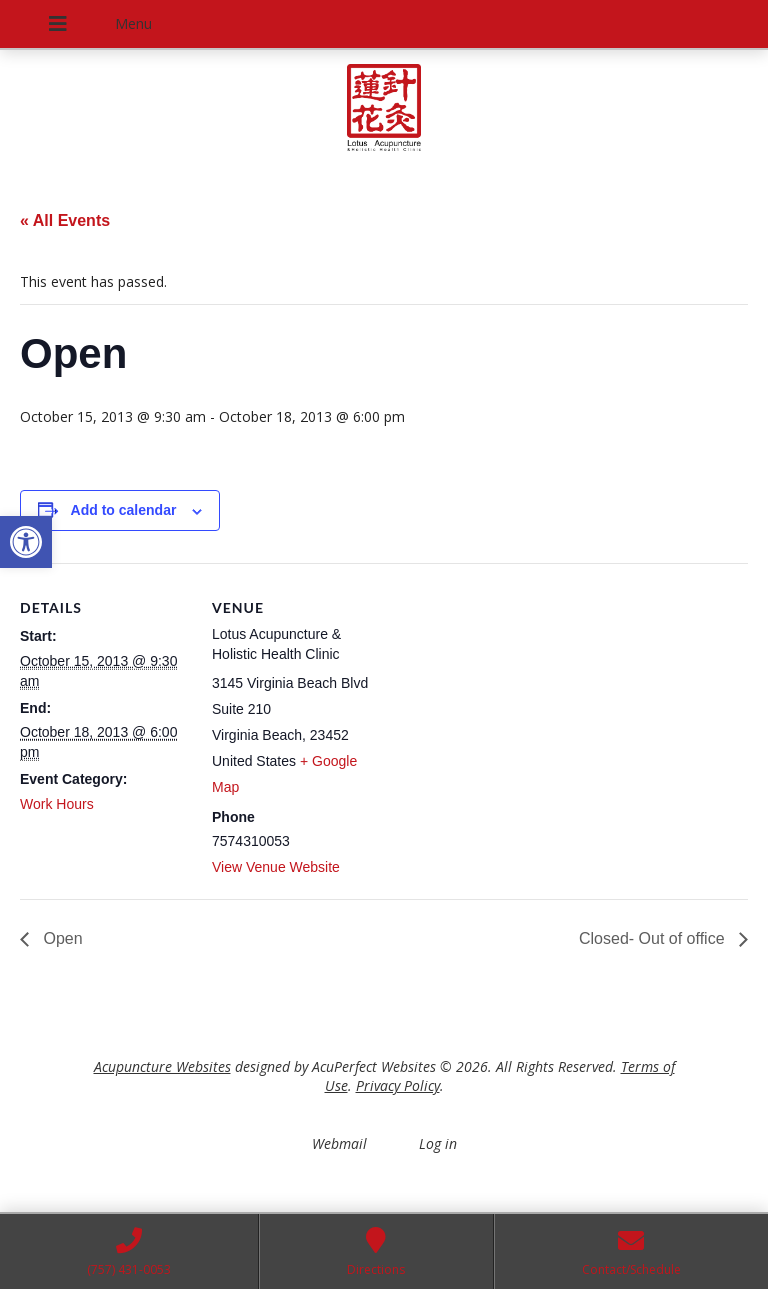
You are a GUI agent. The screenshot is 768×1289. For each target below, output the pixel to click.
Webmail (339, 1143)
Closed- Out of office (654, 938)
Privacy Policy (398, 1085)
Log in (438, 1143)
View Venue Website (276, 867)
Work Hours (57, 804)
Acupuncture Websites (162, 1066)
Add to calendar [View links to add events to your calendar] (124, 510)
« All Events (65, 220)
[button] (26, 542)
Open (61, 938)
